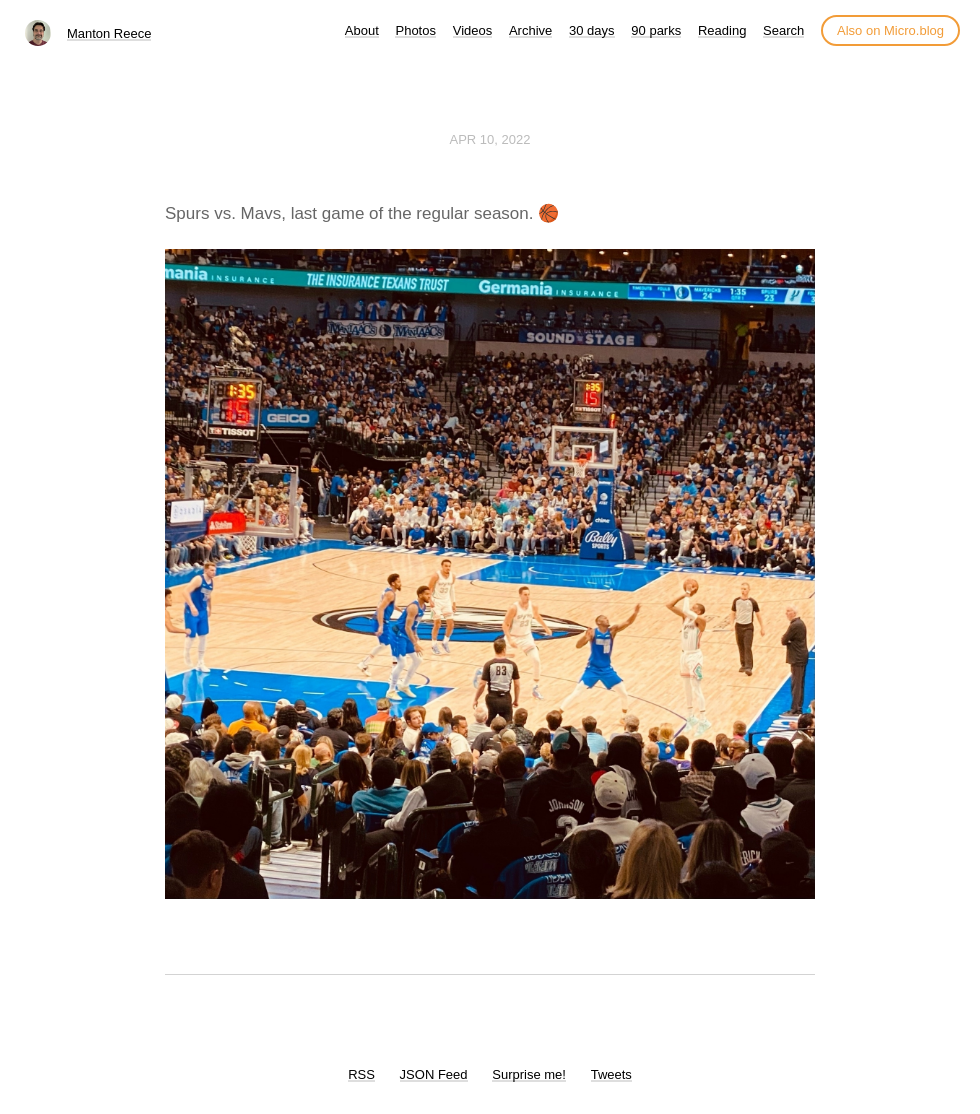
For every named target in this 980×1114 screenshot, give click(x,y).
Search (783, 30)
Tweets (611, 1074)
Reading (722, 30)
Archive (530, 30)
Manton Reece (109, 33)
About (362, 30)
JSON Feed (434, 1074)
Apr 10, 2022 (490, 139)
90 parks (656, 30)
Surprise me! (529, 1074)
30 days (592, 30)
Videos (473, 30)
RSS (361, 1074)
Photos (415, 30)
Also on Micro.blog (890, 30)
